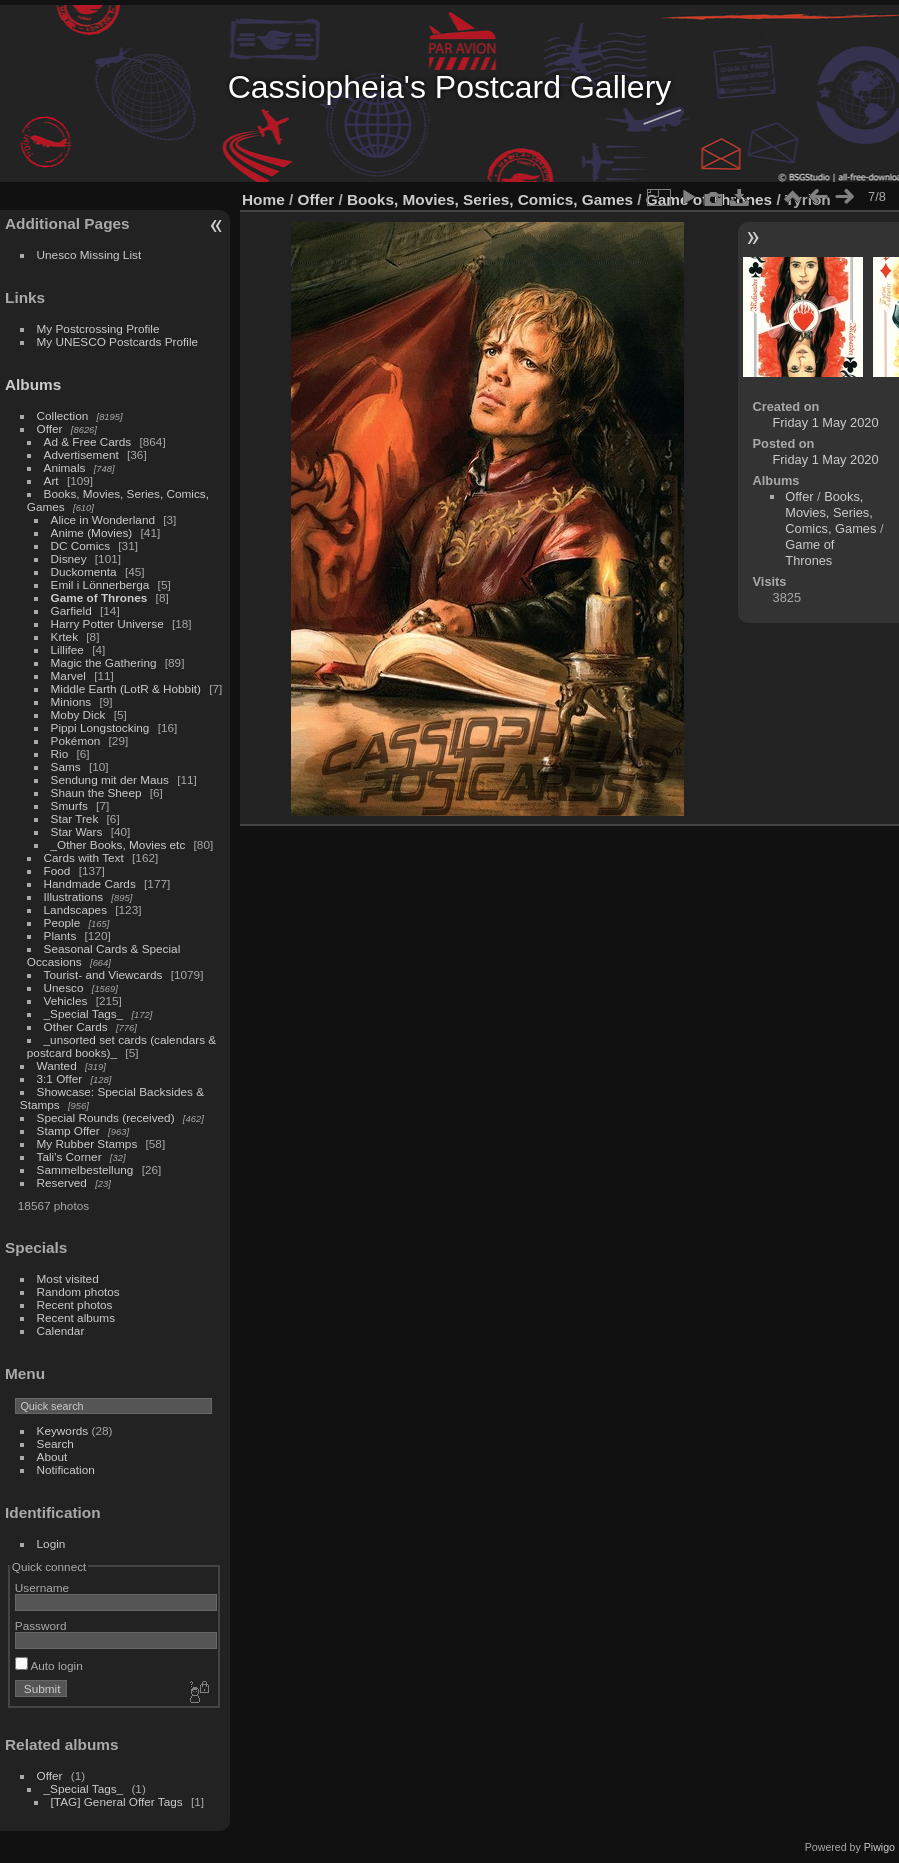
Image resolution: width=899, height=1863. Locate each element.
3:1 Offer (60, 1078)
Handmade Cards (90, 883)
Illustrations (74, 896)
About (52, 1456)
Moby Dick (78, 714)
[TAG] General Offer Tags (117, 1801)
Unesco (64, 987)
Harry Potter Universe (107, 623)
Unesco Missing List (89, 254)
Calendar (61, 1330)
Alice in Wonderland (103, 519)
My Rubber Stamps (87, 1143)
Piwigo (879, 1847)
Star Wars (77, 831)
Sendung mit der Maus (110, 779)
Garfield (71, 610)
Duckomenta (84, 571)
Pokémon (76, 740)
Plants (60, 935)
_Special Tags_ (84, 1013)
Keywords (63, 1430)
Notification (66, 1469)
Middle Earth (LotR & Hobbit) (126, 688)
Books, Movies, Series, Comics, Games (490, 199)
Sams (66, 766)
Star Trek (75, 818)
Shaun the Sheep (96, 792)
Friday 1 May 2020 (826, 422)
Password (41, 1625)
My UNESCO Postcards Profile (118, 341)
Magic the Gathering (104, 662)
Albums (33, 384)
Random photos (78, 1291)
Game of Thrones (99, 597)
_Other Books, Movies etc (118, 844)
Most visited (68, 1278)
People (62, 922)
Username (42, 1587)
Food (57, 870)
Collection (63, 415)
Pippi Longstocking (100, 727)
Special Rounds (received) (106, 1117)
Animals (65, 467)
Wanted (57, 1065)
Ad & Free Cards (88, 441)
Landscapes (75, 909)
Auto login (49, 1665)
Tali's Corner (69, 1156)
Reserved (62, 1182)
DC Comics (80, 545)
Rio (60, 753)
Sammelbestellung (85, 1169)
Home (263, 199)
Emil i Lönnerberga (100, 584)
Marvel (68, 675)
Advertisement (81, 454)
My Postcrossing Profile (98, 328)
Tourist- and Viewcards (103, 974)
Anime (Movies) (92, 532)
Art (51, 480)
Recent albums (76, 1317)
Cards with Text (84, 857)
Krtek (64, 636)
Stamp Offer (68, 1130)
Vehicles (66, 1000)
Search (55, 1443)
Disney (69, 558)
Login (51, 1543)
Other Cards (76, 1026)
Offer (50, 428)
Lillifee (67, 649)
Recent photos (75, 1304)
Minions (71, 701)
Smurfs (69, 805)
